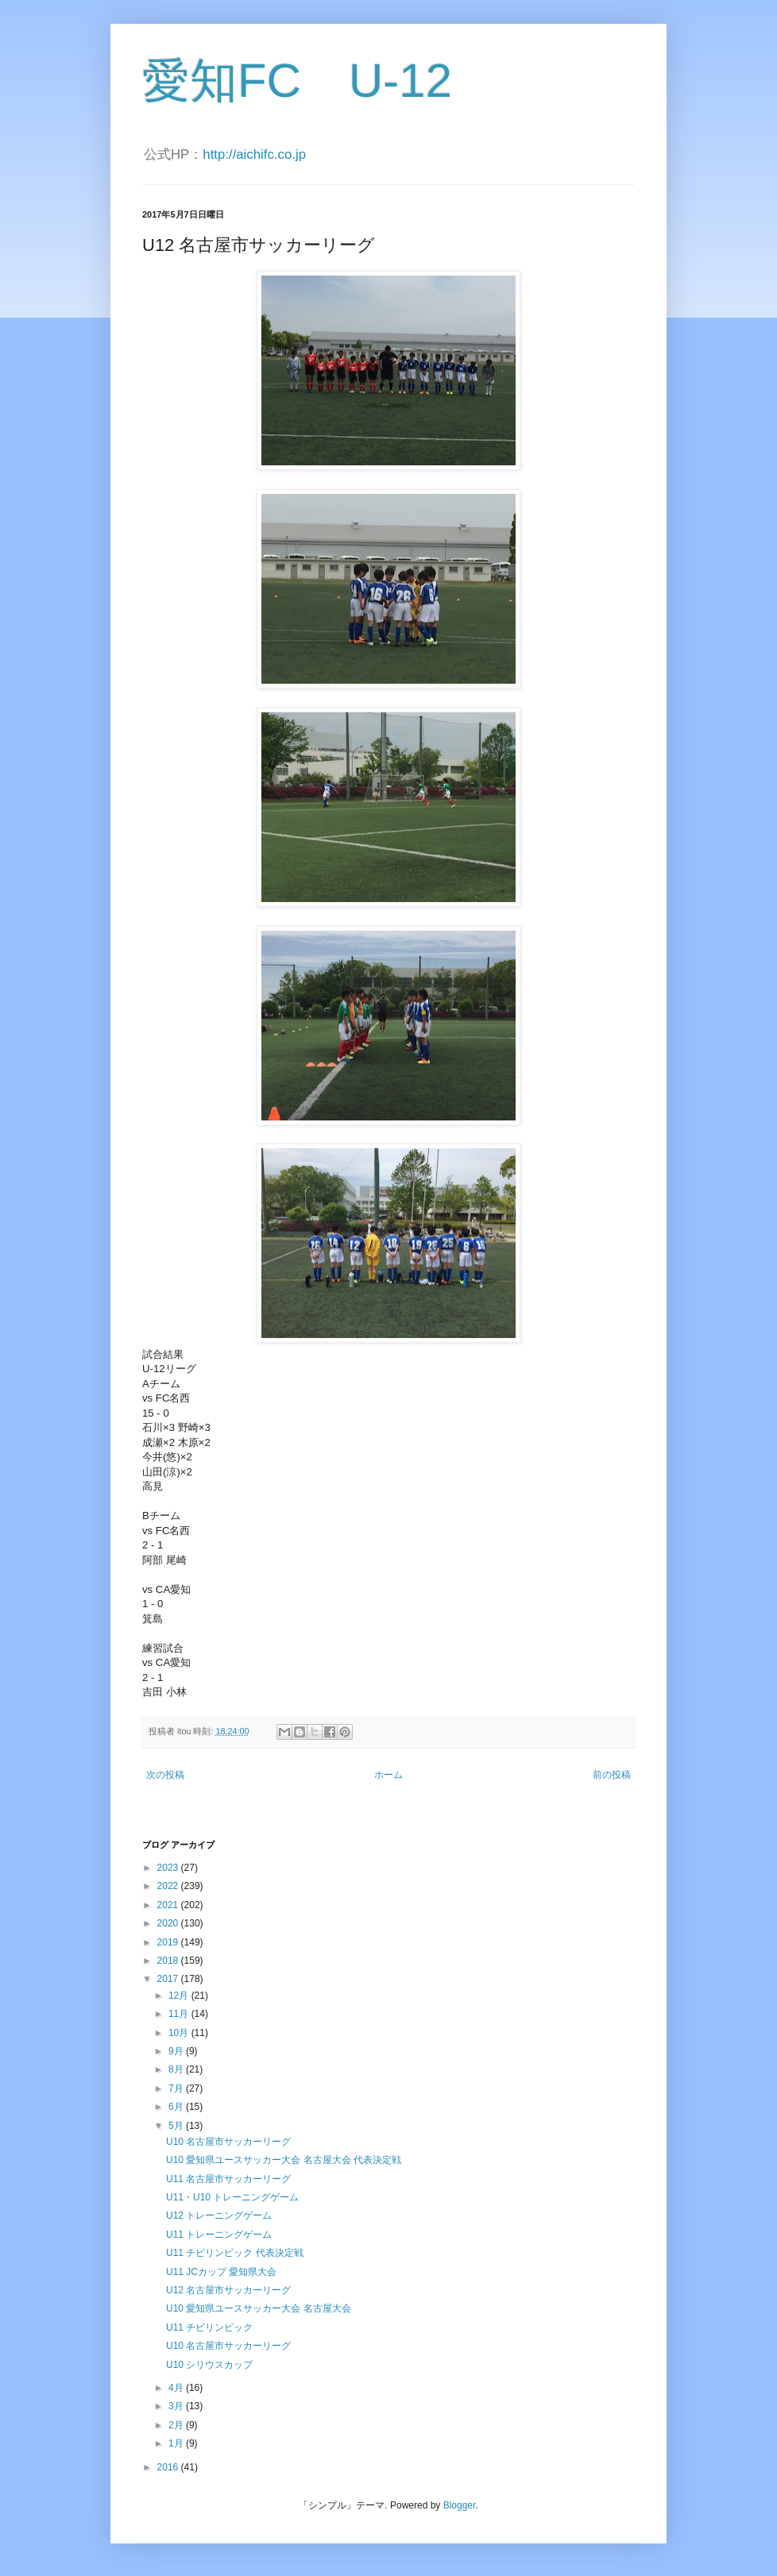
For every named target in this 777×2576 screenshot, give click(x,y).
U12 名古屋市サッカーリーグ (228, 2290)
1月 (177, 2443)
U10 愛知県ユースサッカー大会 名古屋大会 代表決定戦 (283, 2159)
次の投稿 (165, 1774)
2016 (169, 2467)
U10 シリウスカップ (209, 2364)
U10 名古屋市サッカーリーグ (228, 2141)
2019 (169, 1942)
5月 (177, 2125)
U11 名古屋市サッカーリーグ (228, 2179)
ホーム (388, 1774)
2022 (169, 1886)
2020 (169, 1923)
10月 (179, 2032)
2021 (169, 1905)
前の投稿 (612, 1774)
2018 (169, 1960)
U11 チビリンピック (209, 2327)
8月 (177, 2069)
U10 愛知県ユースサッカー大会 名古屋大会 (258, 2308)
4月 (177, 2387)
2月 (177, 2425)
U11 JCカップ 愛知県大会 (221, 2271)
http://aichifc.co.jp (254, 154)
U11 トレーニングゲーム (219, 2234)
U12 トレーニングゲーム (219, 2215)
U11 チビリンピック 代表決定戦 (234, 2252)
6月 (177, 2106)
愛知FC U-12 (297, 80)
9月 (177, 2051)
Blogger (459, 2505)
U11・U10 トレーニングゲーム (232, 2197)
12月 (179, 1995)
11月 (179, 2013)
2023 (169, 1867)
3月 (177, 2406)
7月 (177, 2088)
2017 (169, 1978)
